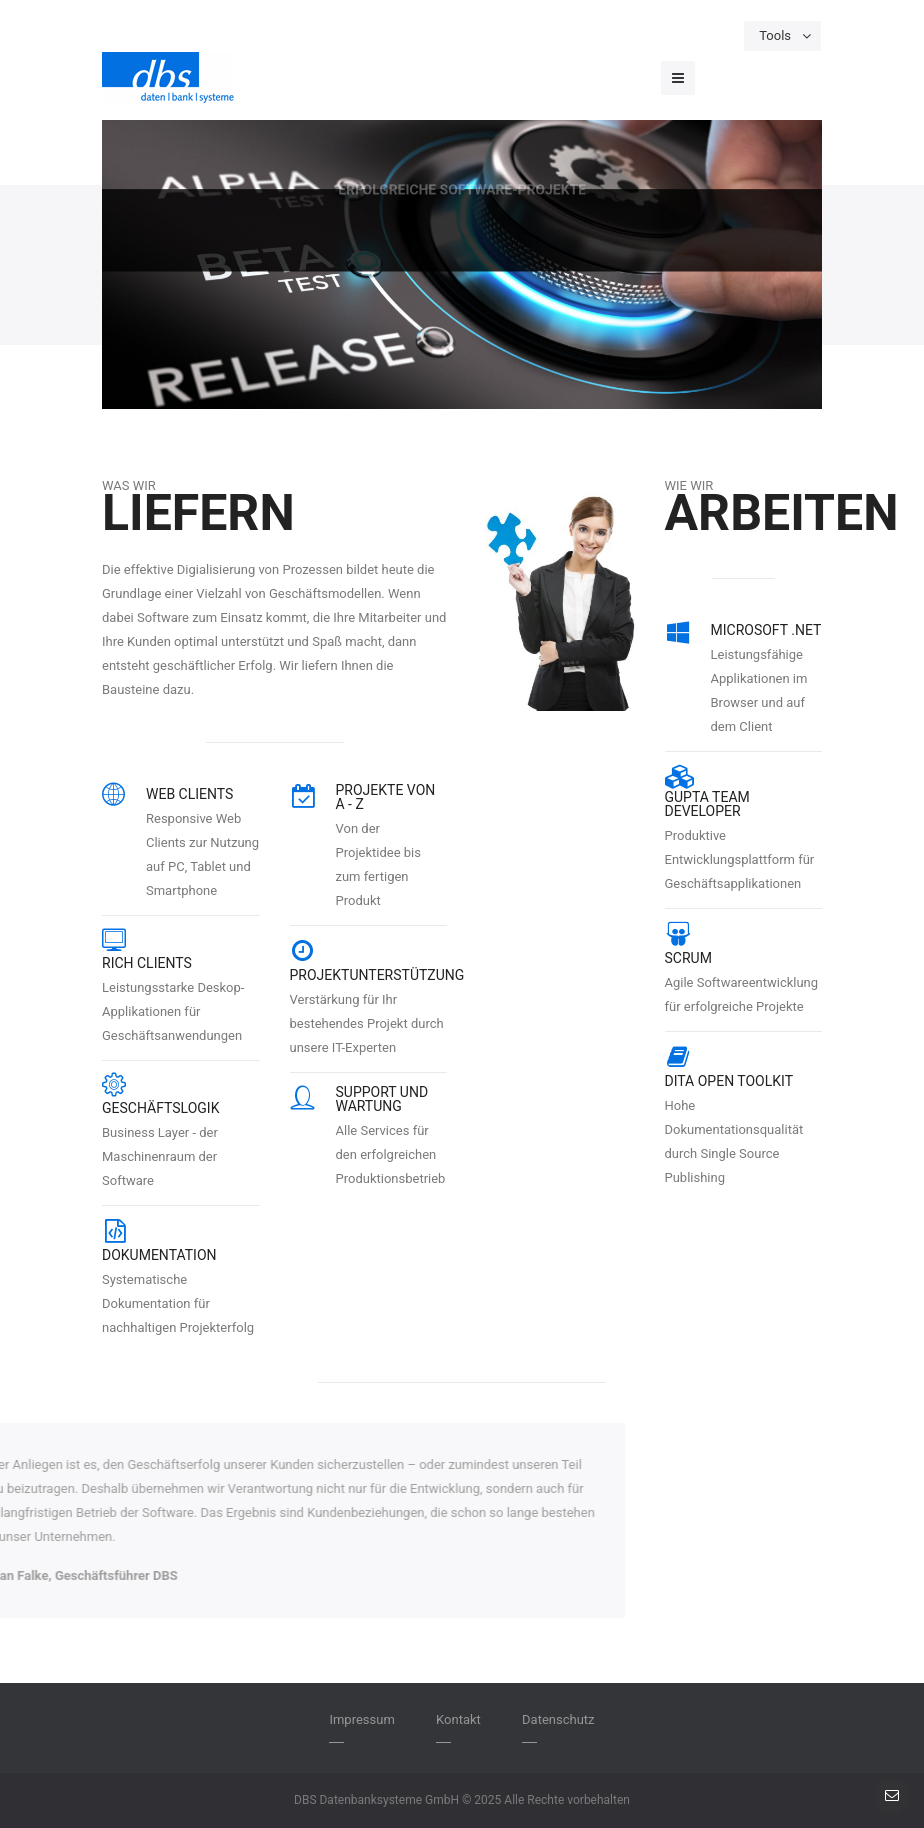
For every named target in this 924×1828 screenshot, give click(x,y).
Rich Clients (147, 963)
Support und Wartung (382, 1099)
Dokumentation (159, 1255)
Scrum (688, 958)
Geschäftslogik (160, 1108)
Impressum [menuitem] (361, 1719)
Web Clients (189, 794)
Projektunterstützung (377, 975)
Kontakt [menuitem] (458, 1719)
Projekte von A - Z (386, 797)
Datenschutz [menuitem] (558, 1719)
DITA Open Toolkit (729, 1081)
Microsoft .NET (766, 630)
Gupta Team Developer (707, 804)
